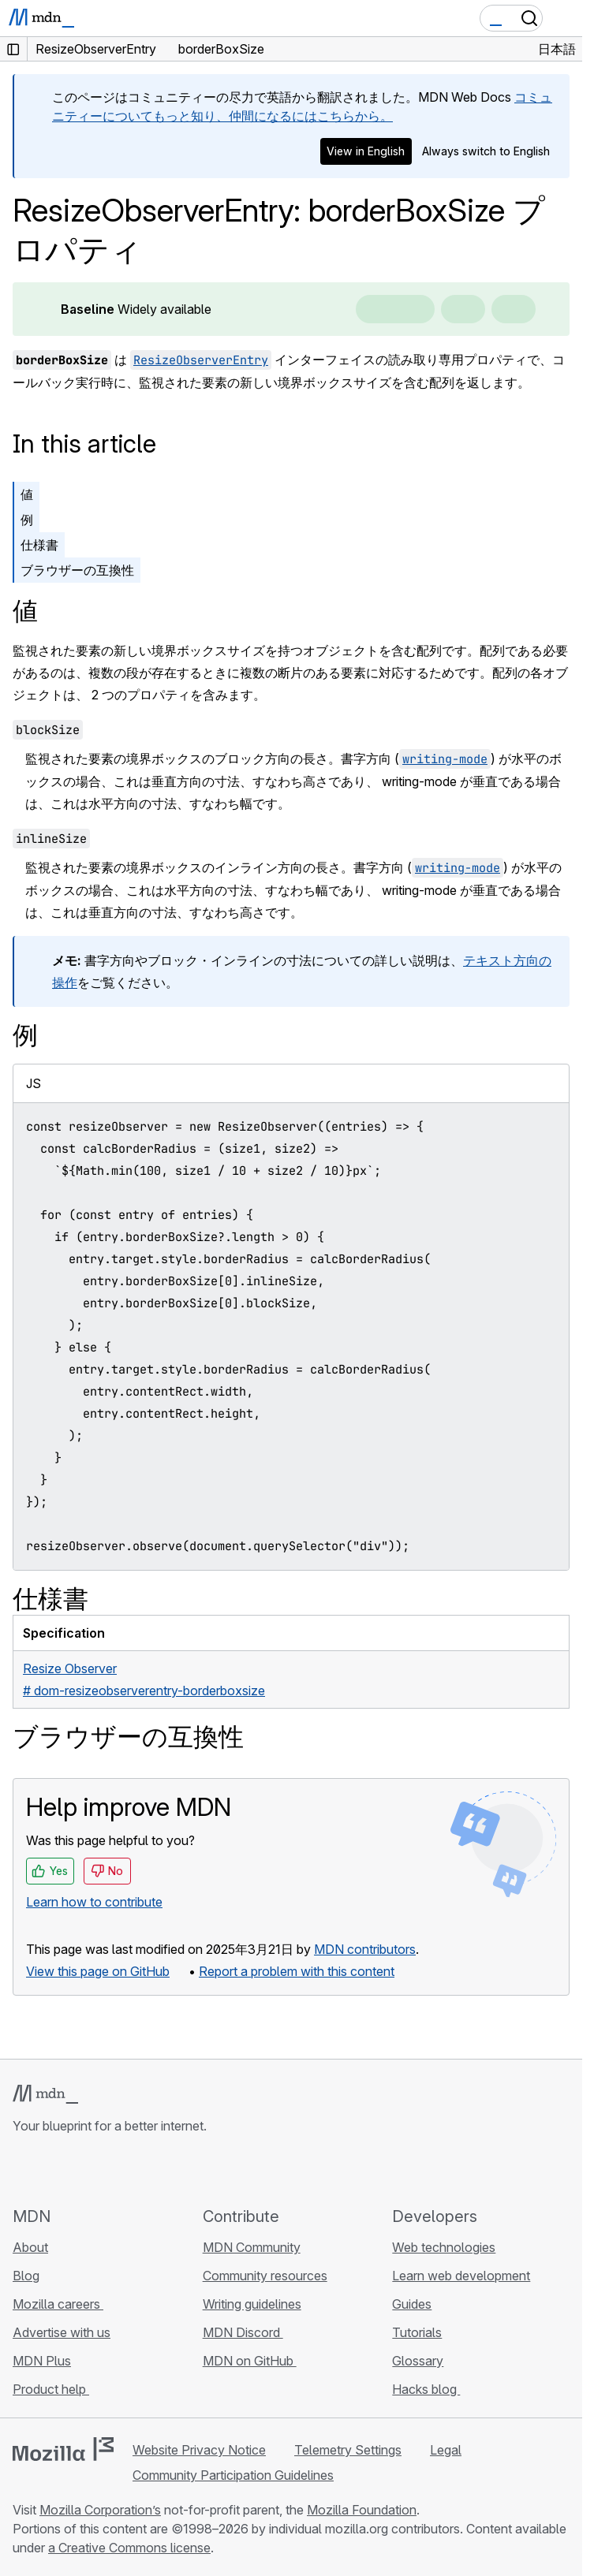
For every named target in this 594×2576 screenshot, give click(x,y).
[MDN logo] (45, 2094)
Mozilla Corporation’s (100, 2510)
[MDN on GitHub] (22, 2169)
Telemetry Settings (348, 2450)
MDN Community (252, 2247)
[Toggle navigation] (564, 18)
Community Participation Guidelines (233, 2475)
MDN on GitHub (250, 2361)
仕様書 (39, 545)
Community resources (265, 2275)
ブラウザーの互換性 (77, 570)
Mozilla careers (58, 2304)
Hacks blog (426, 2389)
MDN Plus (42, 2361)
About (30, 2247)
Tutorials (417, 2332)
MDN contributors (365, 1949)
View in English (366, 151)
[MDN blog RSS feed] (135, 2169)
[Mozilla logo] (63, 2449)
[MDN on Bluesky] (50, 2169)
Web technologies (443, 2247)
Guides (411, 2304)
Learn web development (461, 2275)
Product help (51, 2389)
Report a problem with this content (296, 1971)
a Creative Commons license (129, 2547)
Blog (26, 2275)
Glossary (417, 2361)
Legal (445, 2450)
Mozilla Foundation (362, 2510)
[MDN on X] (78, 2169)
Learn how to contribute (94, 1902)
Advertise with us (61, 2332)
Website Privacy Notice (199, 2450)
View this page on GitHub (98, 1971)
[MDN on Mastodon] (107, 2169)
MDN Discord (243, 2332)
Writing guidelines (252, 2304)
